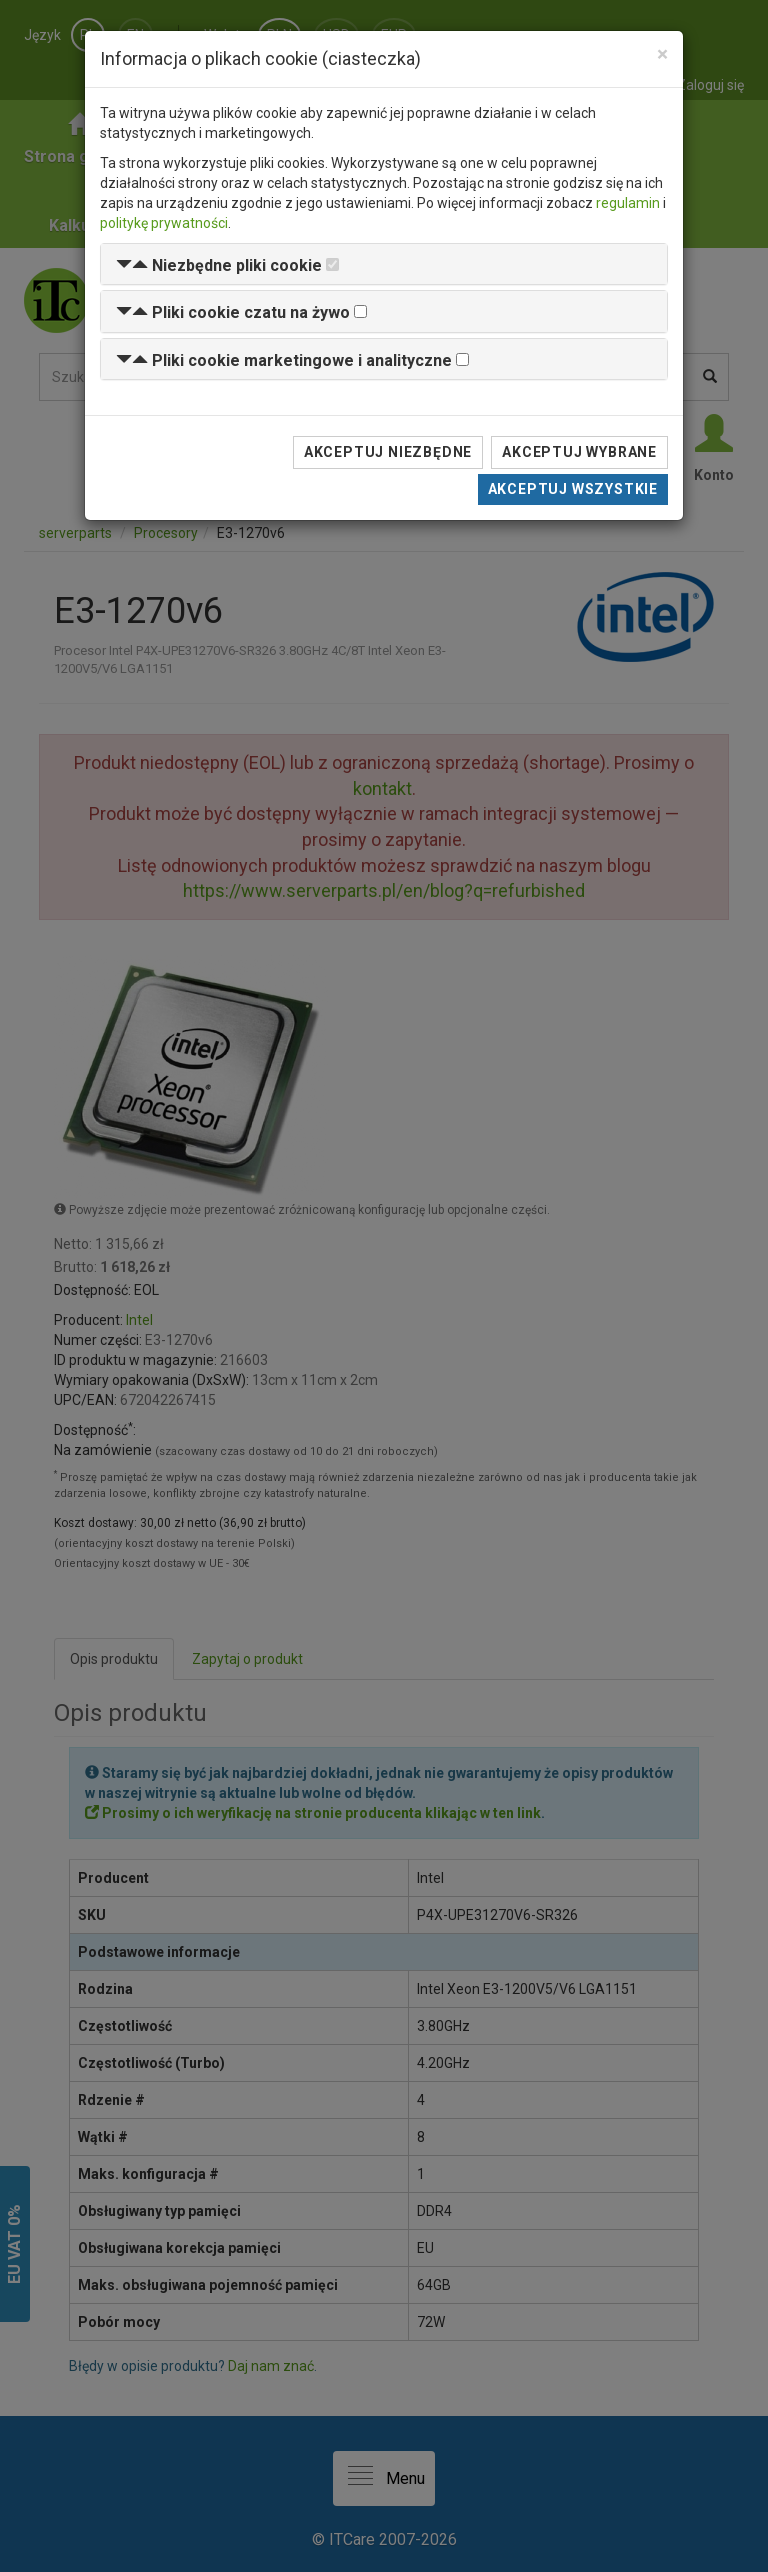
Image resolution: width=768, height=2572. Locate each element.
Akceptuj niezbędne (388, 452)
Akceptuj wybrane (579, 452)
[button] (219, 265)
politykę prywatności (164, 223)
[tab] (384, 264)
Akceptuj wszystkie (573, 489)
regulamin (628, 203)
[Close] (662, 54)
